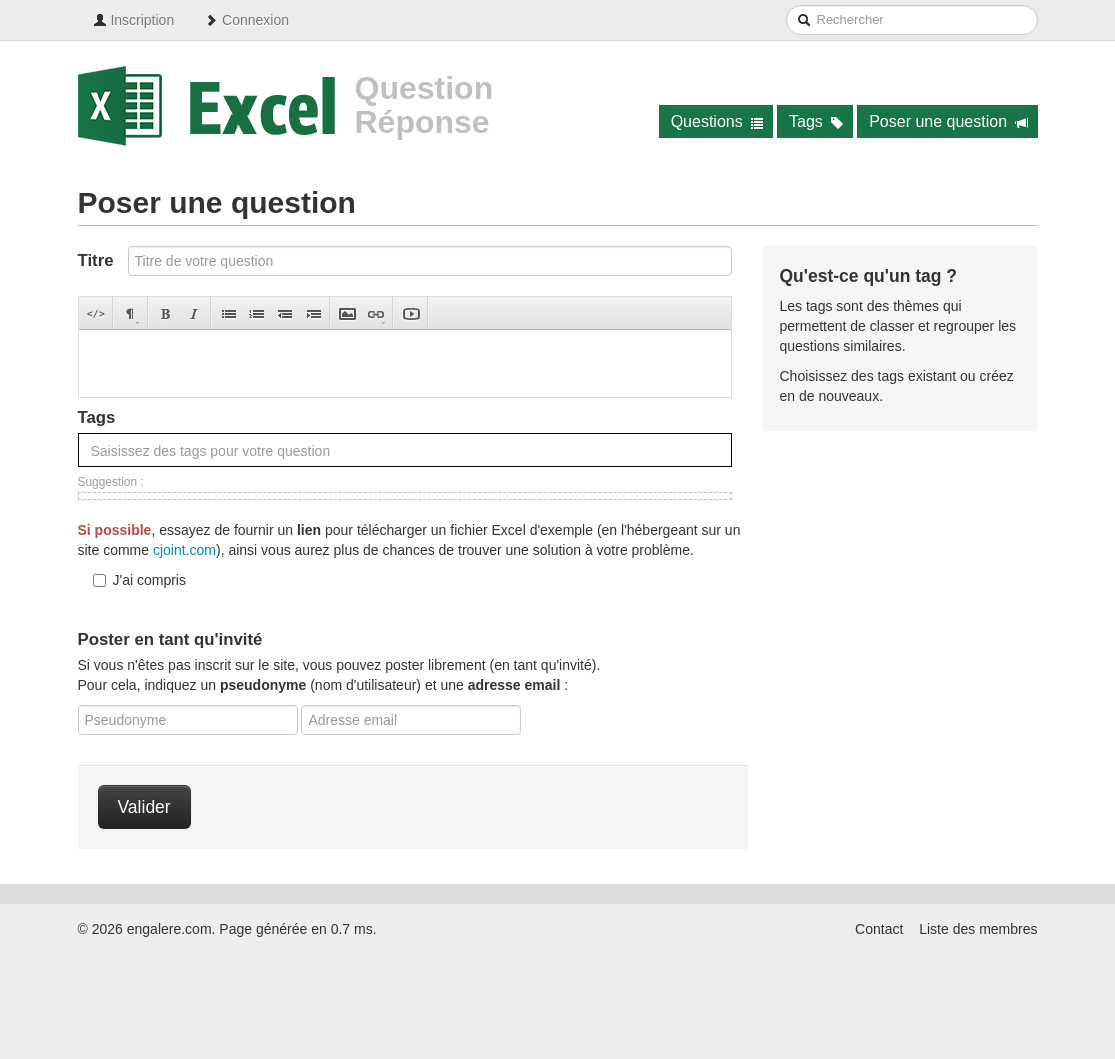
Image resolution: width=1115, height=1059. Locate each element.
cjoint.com (184, 550)
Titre (96, 260)
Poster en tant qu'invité (170, 639)
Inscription (134, 20)
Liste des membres (978, 929)
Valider (144, 807)
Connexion (246, 20)
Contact (879, 929)
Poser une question (948, 121)
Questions (717, 121)
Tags (816, 121)
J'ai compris (139, 580)
